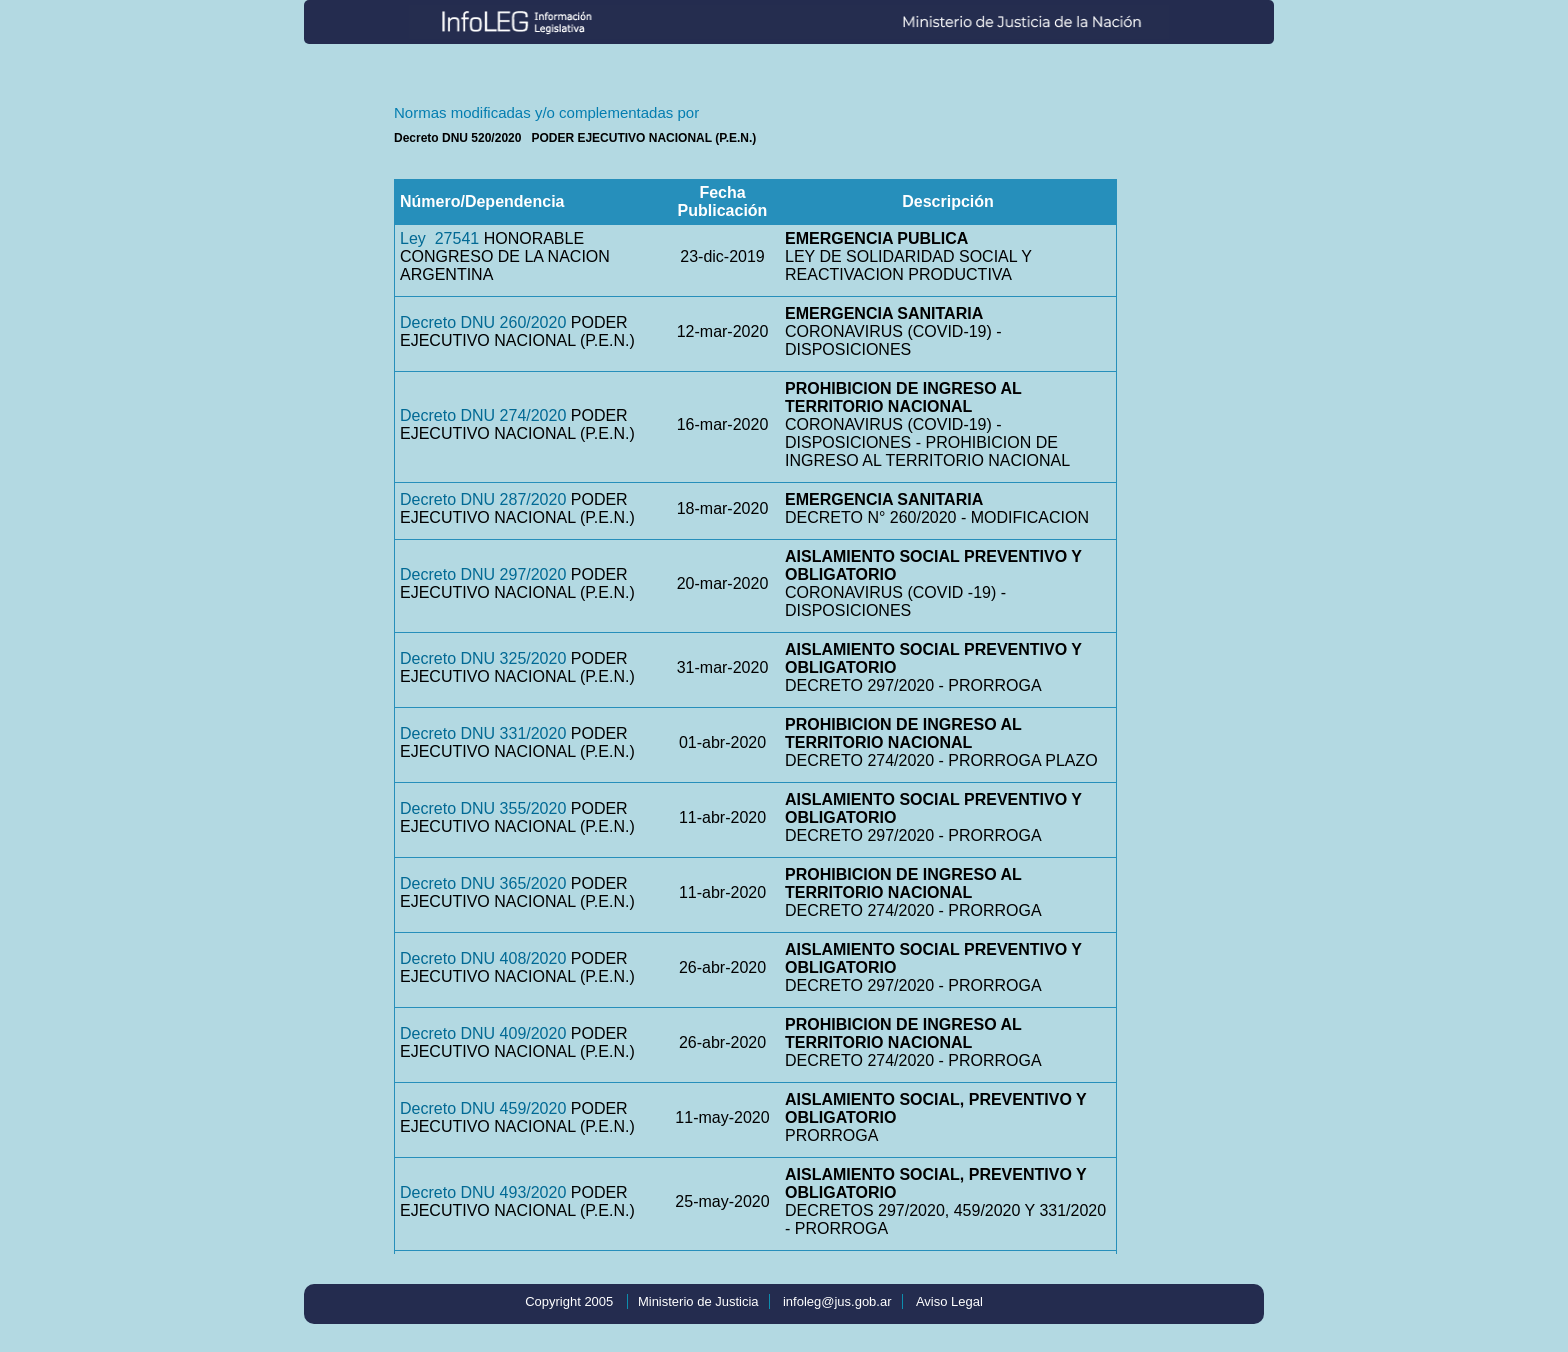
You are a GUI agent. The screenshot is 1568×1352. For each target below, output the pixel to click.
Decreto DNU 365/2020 (483, 883)
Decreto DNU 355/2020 (483, 808)
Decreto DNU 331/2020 (483, 733)
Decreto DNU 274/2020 (483, 415)
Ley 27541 (439, 238)
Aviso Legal (949, 1301)
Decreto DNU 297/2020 (483, 574)
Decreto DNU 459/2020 (483, 1108)
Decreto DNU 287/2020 (483, 499)
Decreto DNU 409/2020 (483, 1033)
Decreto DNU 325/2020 (483, 658)
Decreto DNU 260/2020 (483, 322)
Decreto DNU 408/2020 (483, 958)
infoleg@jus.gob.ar (837, 1301)
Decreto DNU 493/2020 (483, 1192)
